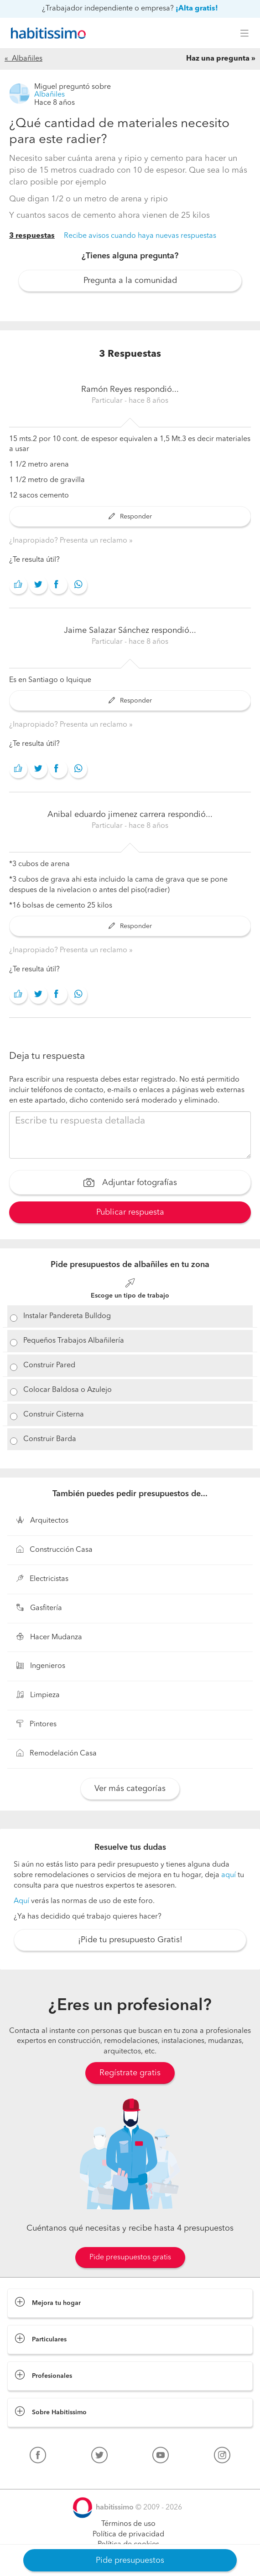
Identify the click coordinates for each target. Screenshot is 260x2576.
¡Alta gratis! (197, 8)
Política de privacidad (128, 2534)
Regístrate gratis (130, 2073)
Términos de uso (128, 2524)
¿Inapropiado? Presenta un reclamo (69, 540)
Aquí (21, 1901)
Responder (130, 516)
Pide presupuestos (130, 2560)
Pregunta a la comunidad (130, 281)
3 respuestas (32, 236)
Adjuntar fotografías (130, 1183)
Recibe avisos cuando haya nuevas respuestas (140, 236)
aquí (228, 1875)
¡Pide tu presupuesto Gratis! (130, 1940)
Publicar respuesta (130, 1212)
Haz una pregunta (218, 58)
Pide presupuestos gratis (130, 2257)
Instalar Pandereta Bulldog (67, 1316)
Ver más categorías (130, 1789)
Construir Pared (49, 1365)
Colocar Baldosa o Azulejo (67, 1390)
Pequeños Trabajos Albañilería (73, 1340)
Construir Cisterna (53, 1414)
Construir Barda (49, 1439)
